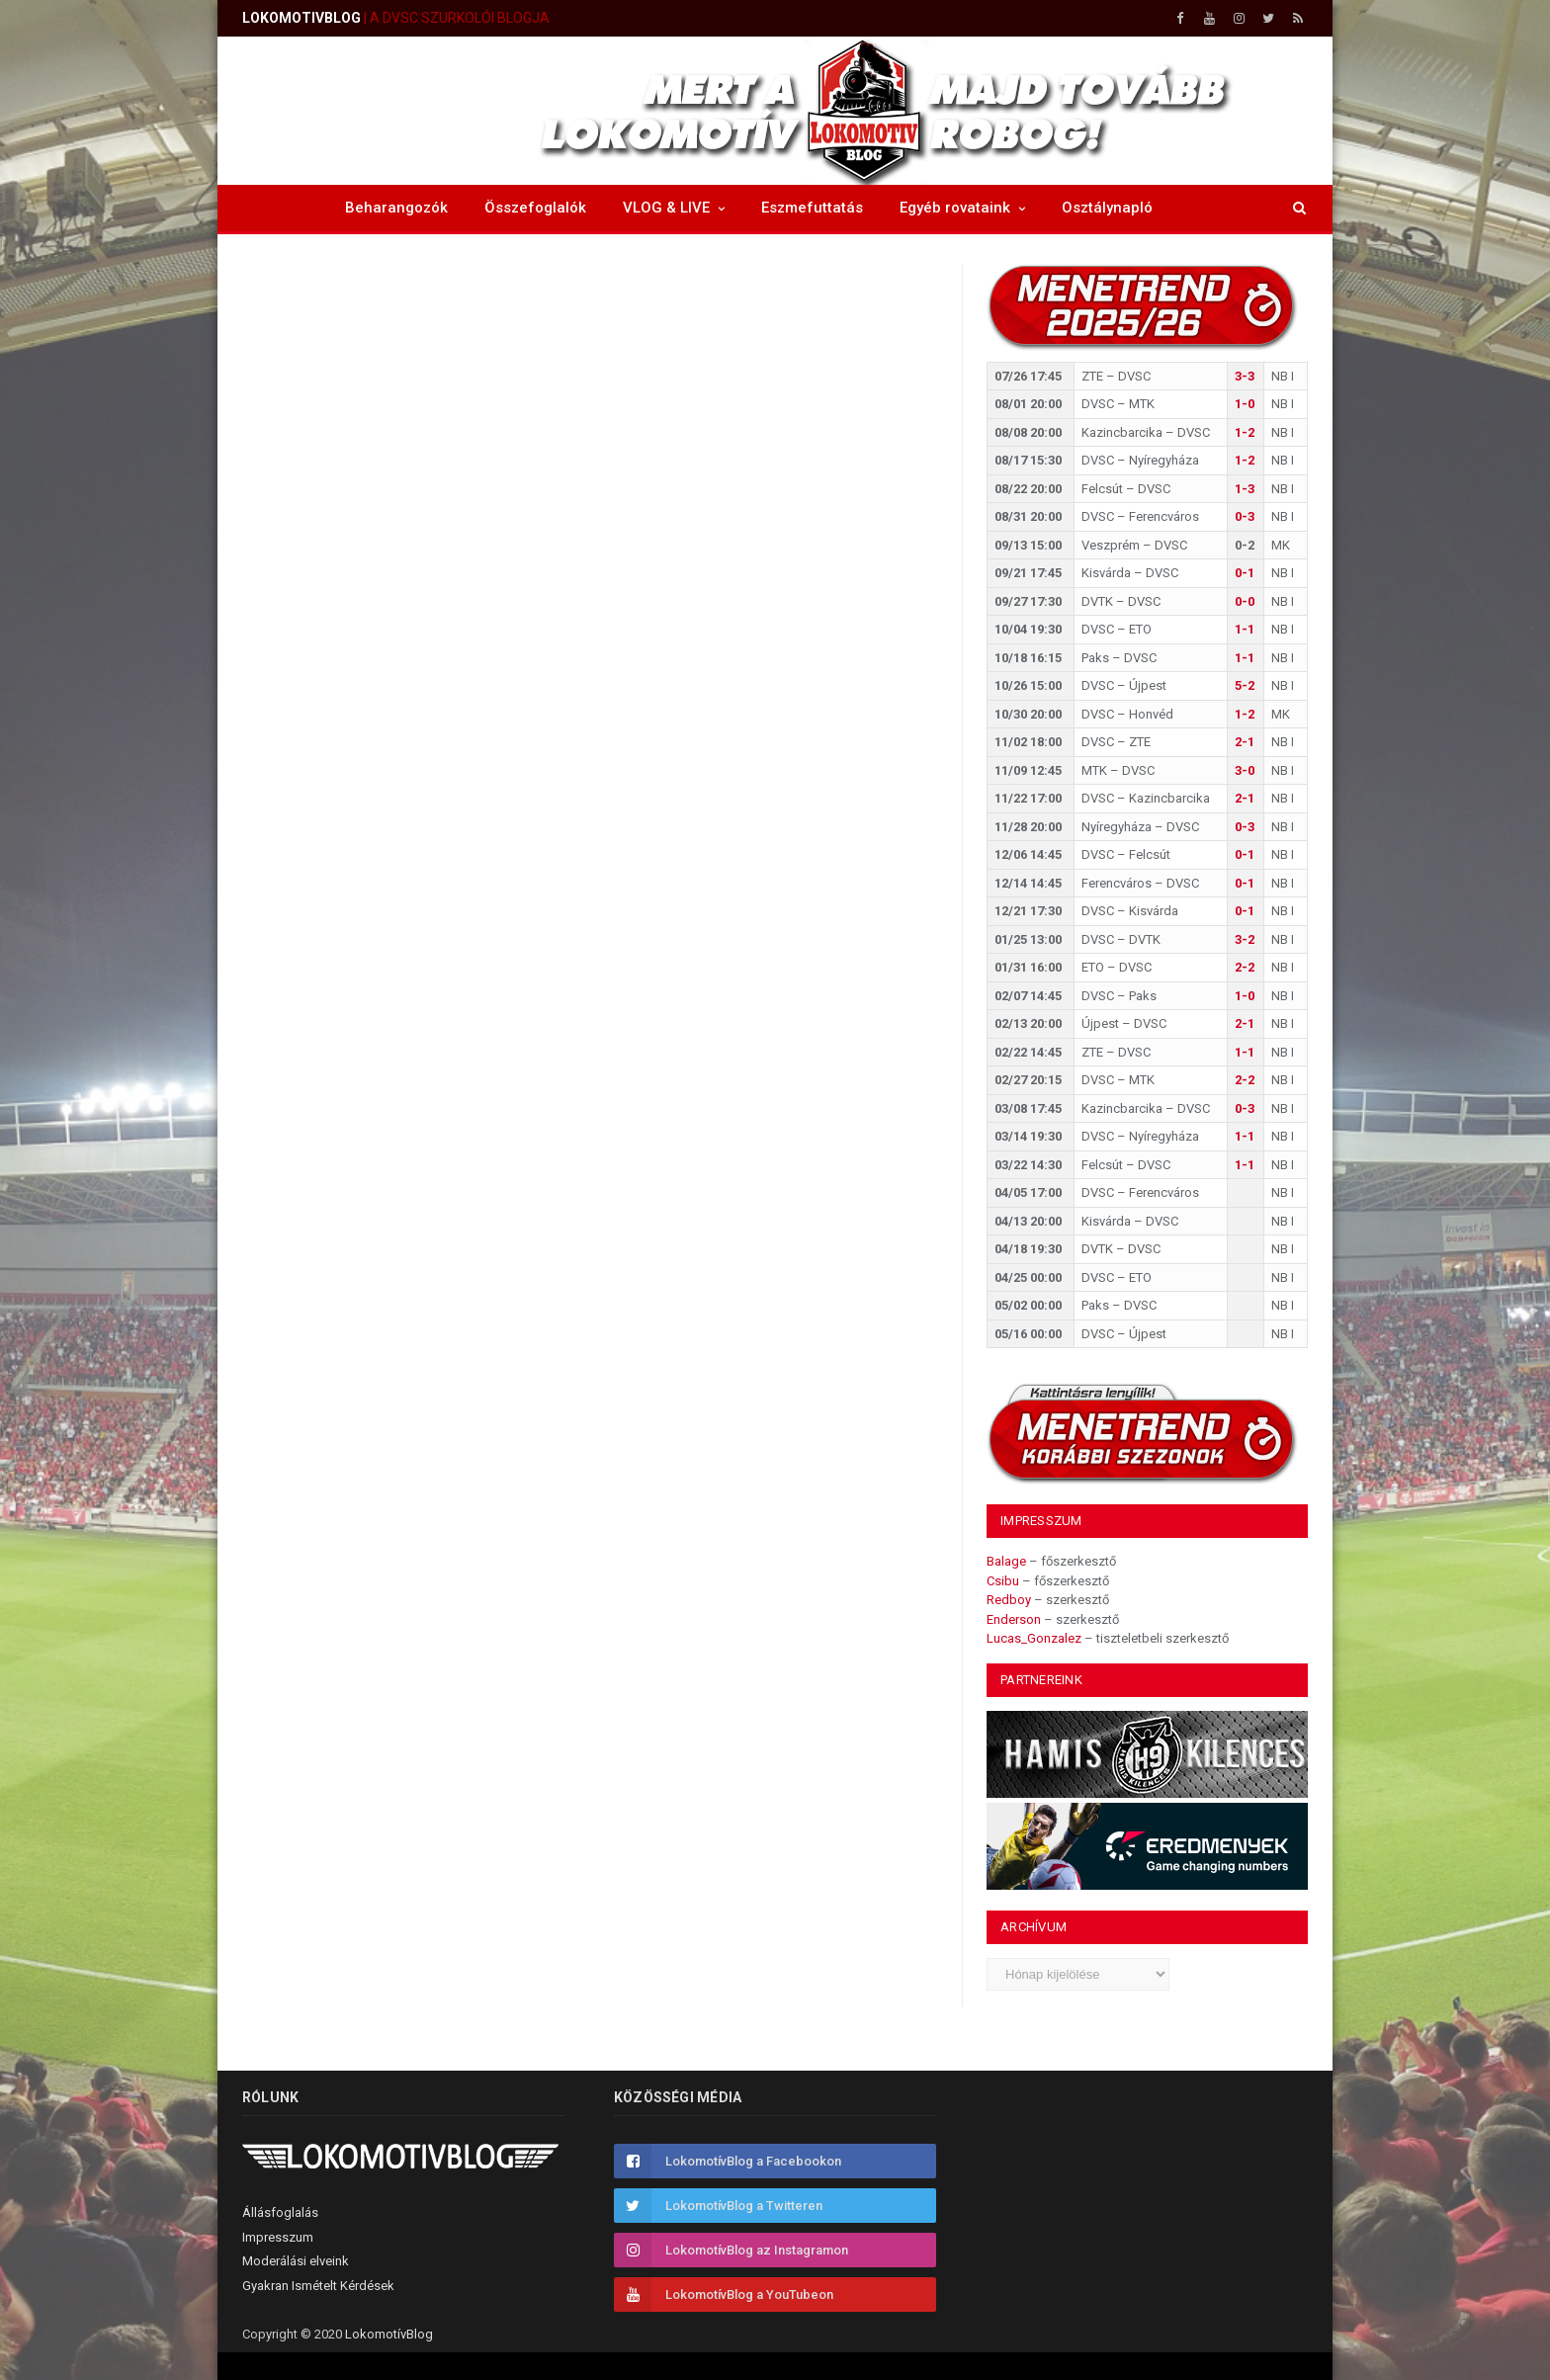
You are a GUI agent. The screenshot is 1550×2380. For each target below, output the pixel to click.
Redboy (1009, 1599)
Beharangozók (396, 207)
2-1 (1244, 741)
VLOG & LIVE (666, 207)
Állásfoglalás (280, 2212)
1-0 (1244, 403)
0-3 (1244, 516)
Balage (1006, 1561)
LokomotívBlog (389, 2334)
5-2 (1244, 685)
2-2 (1244, 967)
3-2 (1244, 939)
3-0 (1244, 770)
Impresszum (277, 2237)
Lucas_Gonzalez (1034, 1638)
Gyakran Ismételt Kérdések (318, 2285)
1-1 (1244, 629)
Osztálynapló (1107, 207)
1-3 (1244, 488)
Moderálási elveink (295, 2260)
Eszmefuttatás (812, 207)
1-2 (1244, 432)
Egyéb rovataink (955, 207)
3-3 (1244, 376)
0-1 (1244, 572)
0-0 (1244, 601)
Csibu (1003, 1580)
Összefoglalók (535, 207)
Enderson (1014, 1619)
